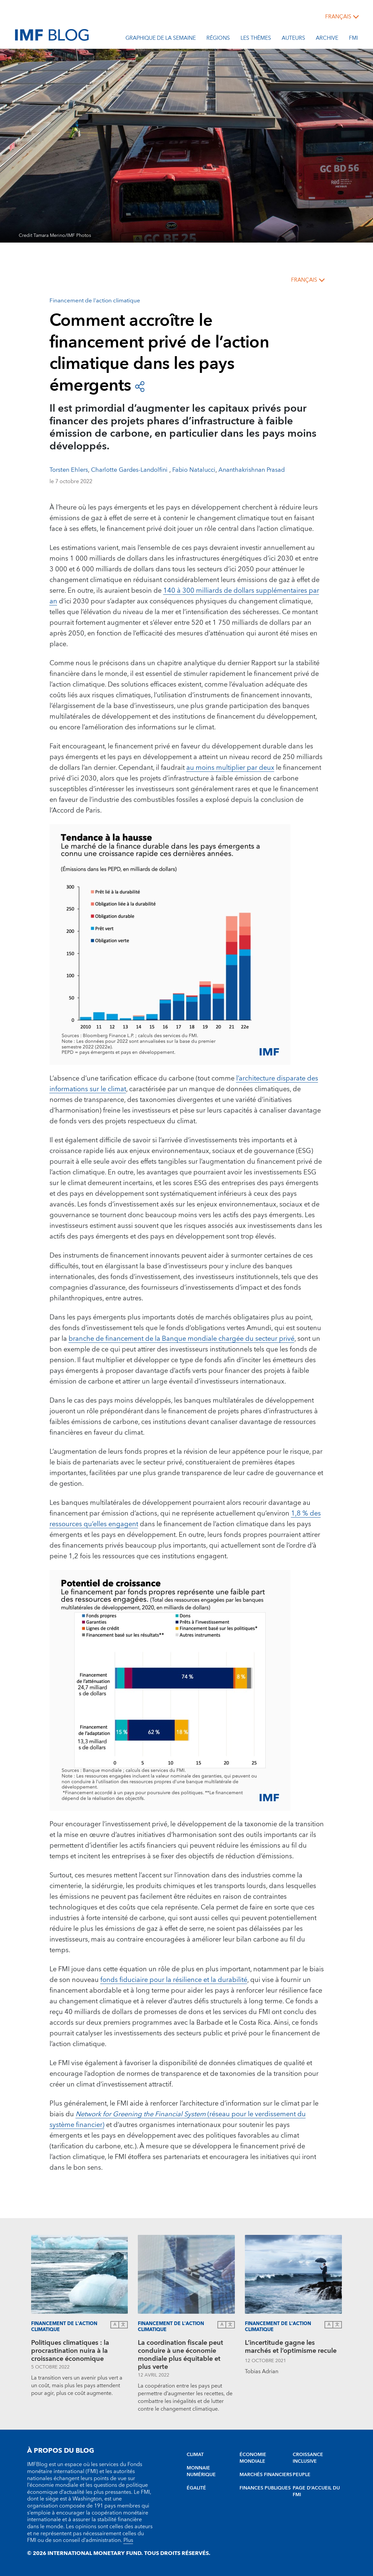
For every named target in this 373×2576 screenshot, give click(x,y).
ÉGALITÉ (196, 2488)
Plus (128, 2540)
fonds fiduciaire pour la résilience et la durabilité (173, 1980)
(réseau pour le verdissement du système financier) (178, 2120)
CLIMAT (195, 2454)
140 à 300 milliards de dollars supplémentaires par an (184, 596)
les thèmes (256, 39)
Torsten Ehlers (69, 470)
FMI (353, 39)
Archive (327, 39)
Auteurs (293, 39)
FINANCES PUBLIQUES (265, 2488)
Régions (218, 39)
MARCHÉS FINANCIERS (266, 2474)
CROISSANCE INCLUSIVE (308, 2458)
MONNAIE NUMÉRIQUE (201, 2471)
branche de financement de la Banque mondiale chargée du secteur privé (181, 1338)
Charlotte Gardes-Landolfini (130, 470)
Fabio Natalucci (193, 470)
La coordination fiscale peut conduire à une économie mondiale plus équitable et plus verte (180, 2355)
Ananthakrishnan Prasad (252, 470)
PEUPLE (301, 2474)
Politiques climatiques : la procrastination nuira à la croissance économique (70, 2351)
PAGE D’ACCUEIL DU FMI (316, 2491)
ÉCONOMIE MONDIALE (253, 2458)
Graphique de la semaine (160, 39)
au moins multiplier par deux (230, 767)
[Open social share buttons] (140, 386)
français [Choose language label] (338, 17)
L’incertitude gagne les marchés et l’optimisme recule (291, 2347)
